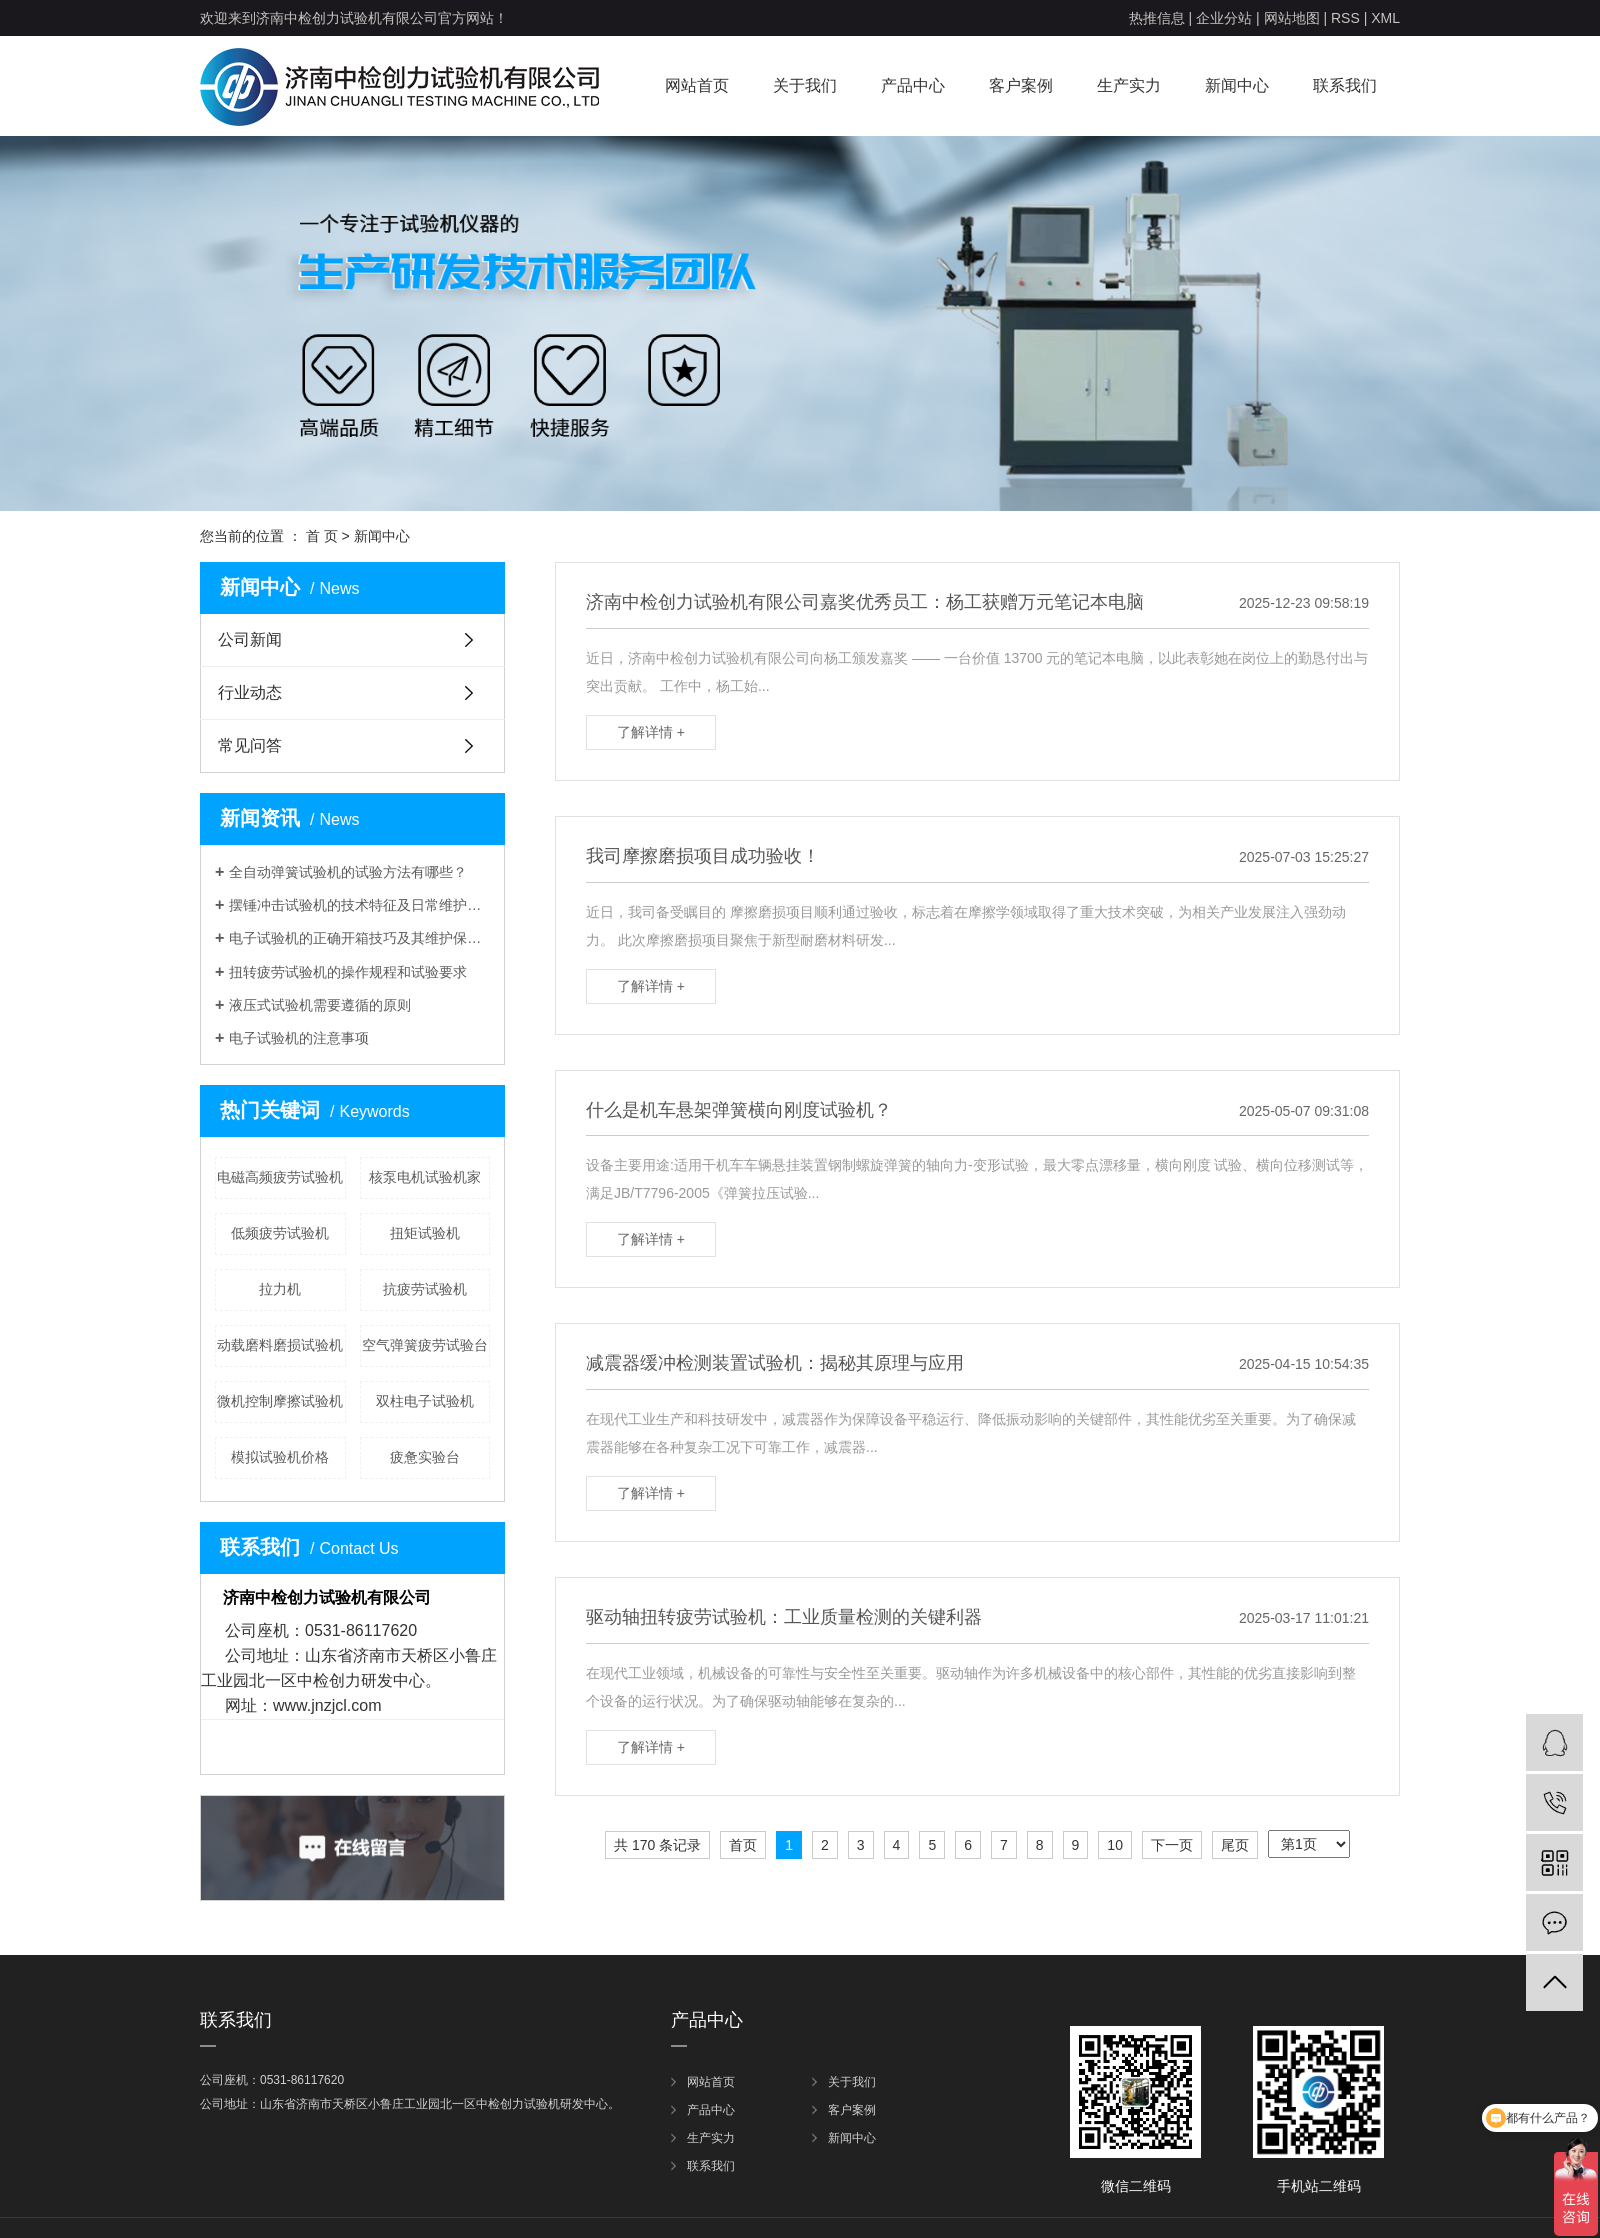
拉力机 (280, 1289)
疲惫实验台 (425, 1457)
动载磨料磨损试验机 (280, 1345)
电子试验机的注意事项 (299, 1038)
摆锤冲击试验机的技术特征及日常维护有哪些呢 (359, 905)
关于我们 (805, 85)
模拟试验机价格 (280, 1457)
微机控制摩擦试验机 (280, 1401)
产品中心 (913, 85)
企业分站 (1224, 18)
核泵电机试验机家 (425, 1177)
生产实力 (1129, 85)
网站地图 (1292, 18)
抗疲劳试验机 (425, 1289)
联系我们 (1345, 85)
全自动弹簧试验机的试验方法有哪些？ (348, 872)
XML (1385, 18)
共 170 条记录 (657, 1845)
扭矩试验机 (425, 1233)
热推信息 (1157, 18)
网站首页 (697, 85)
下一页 (1172, 1845)
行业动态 (250, 692)
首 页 (322, 536)
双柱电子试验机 (425, 1401)
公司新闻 (250, 639)
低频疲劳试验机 (280, 1233)
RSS (1345, 18)
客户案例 (1021, 85)
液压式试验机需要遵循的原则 (320, 1005)
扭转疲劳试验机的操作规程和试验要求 (348, 972)
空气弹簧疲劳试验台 (425, 1345)
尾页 (1235, 1845)
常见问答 (250, 745)
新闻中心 (1237, 85)
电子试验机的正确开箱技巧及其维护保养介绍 (359, 938)
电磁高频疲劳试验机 (280, 1177)
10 (1115, 1845)
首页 (743, 1845)
